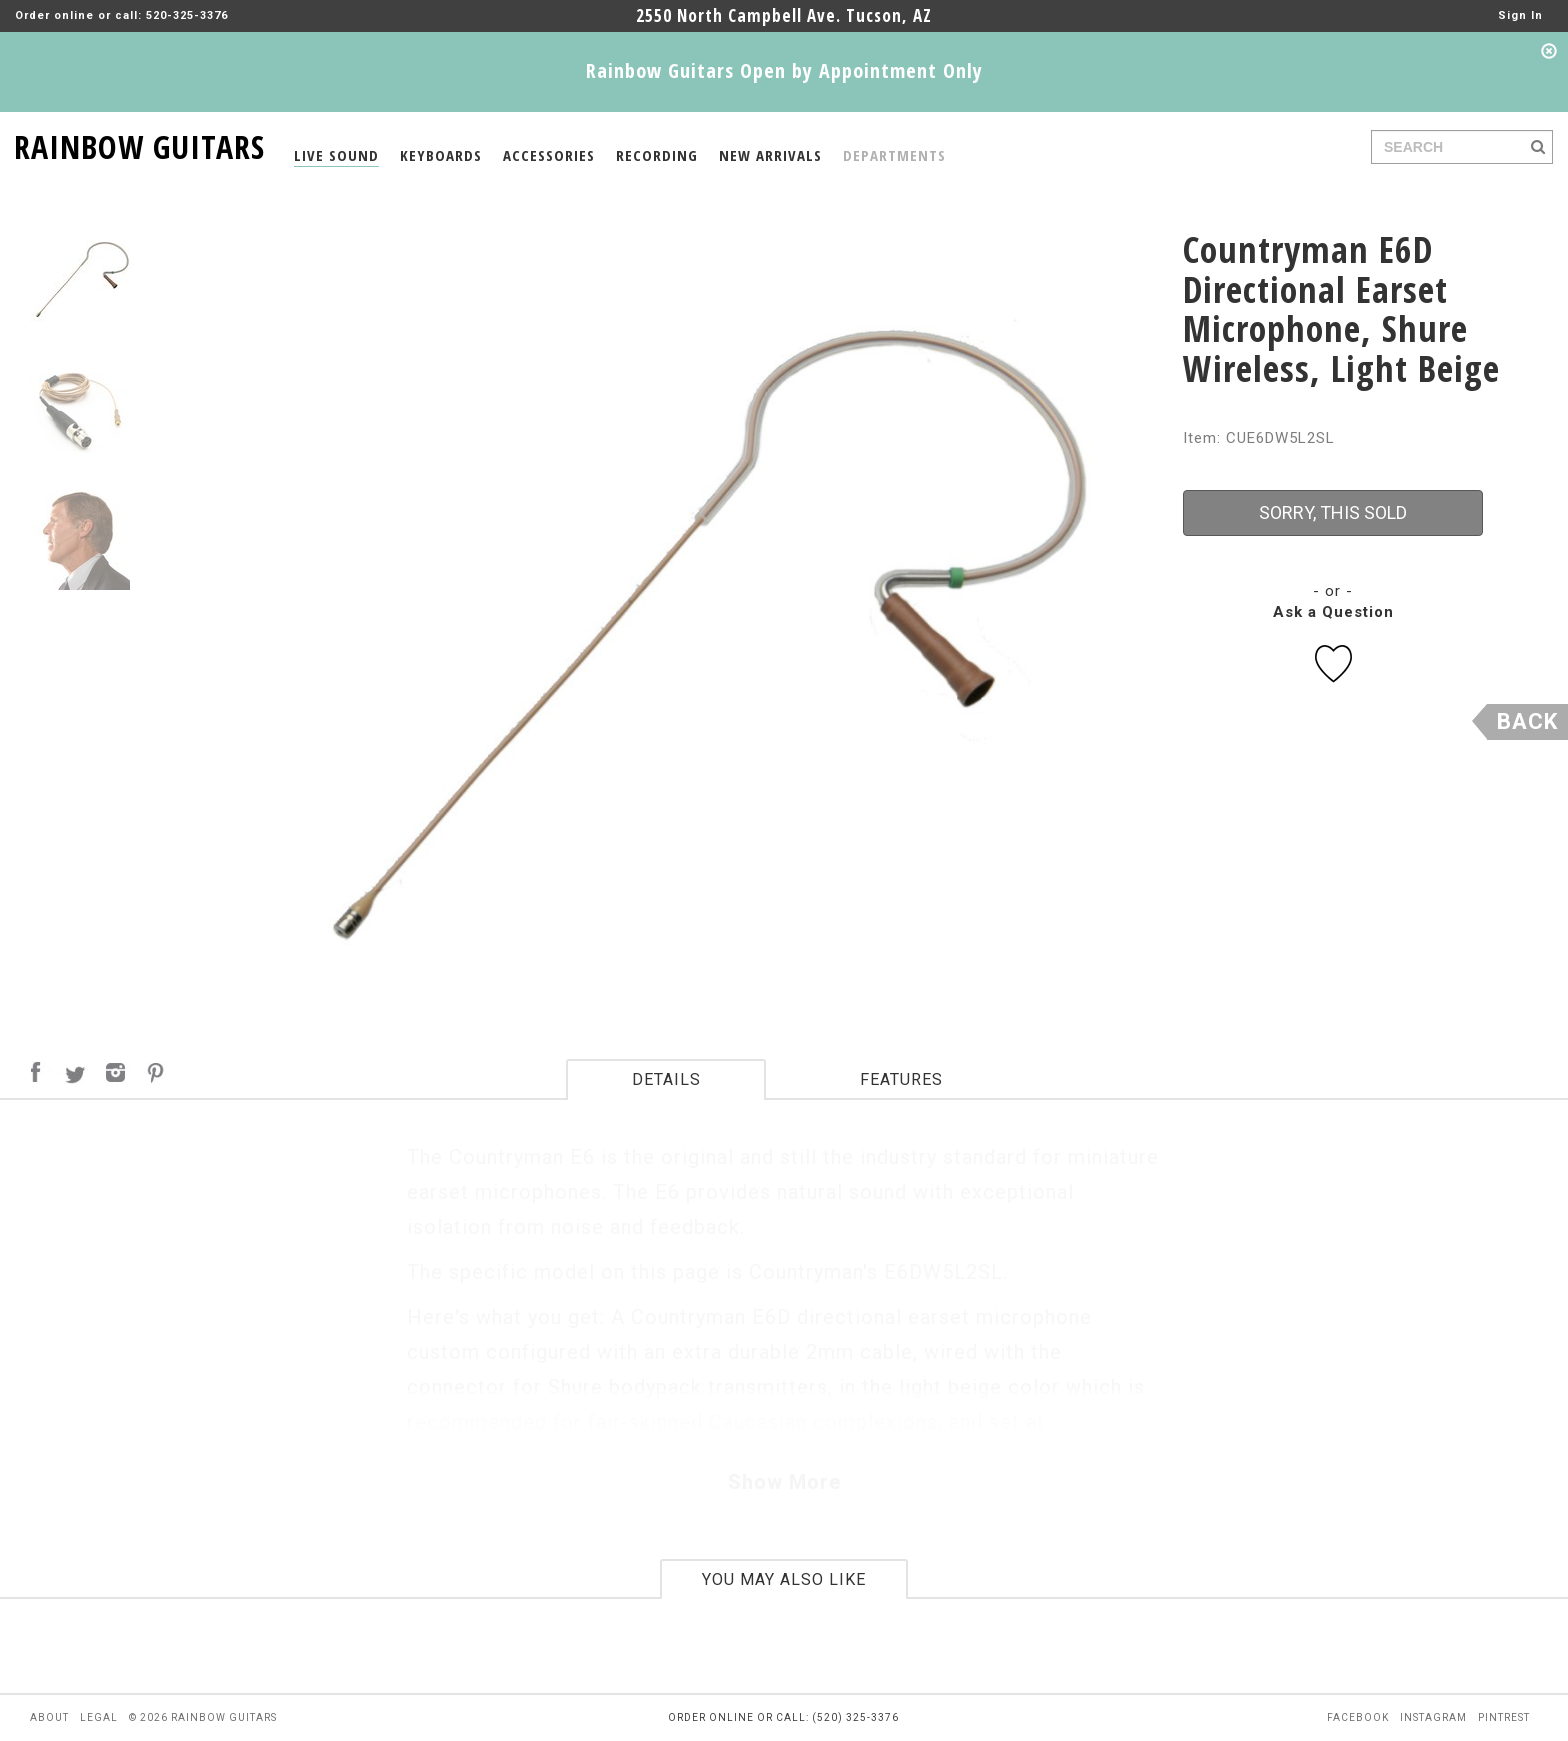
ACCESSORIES (549, 155)
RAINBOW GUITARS (139, 143)
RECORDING (657, 155)
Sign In (1520, 15)
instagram (1433, 1717)
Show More (784, 1482)
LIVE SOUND (336, 155)
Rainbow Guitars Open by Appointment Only (784, 70)
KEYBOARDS (441, 155)
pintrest (1504, 1717)
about (49, 1717)
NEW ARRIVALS (770, 155)
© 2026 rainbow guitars (203, 1717)
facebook (1358, 1717)
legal (99, 1717)
